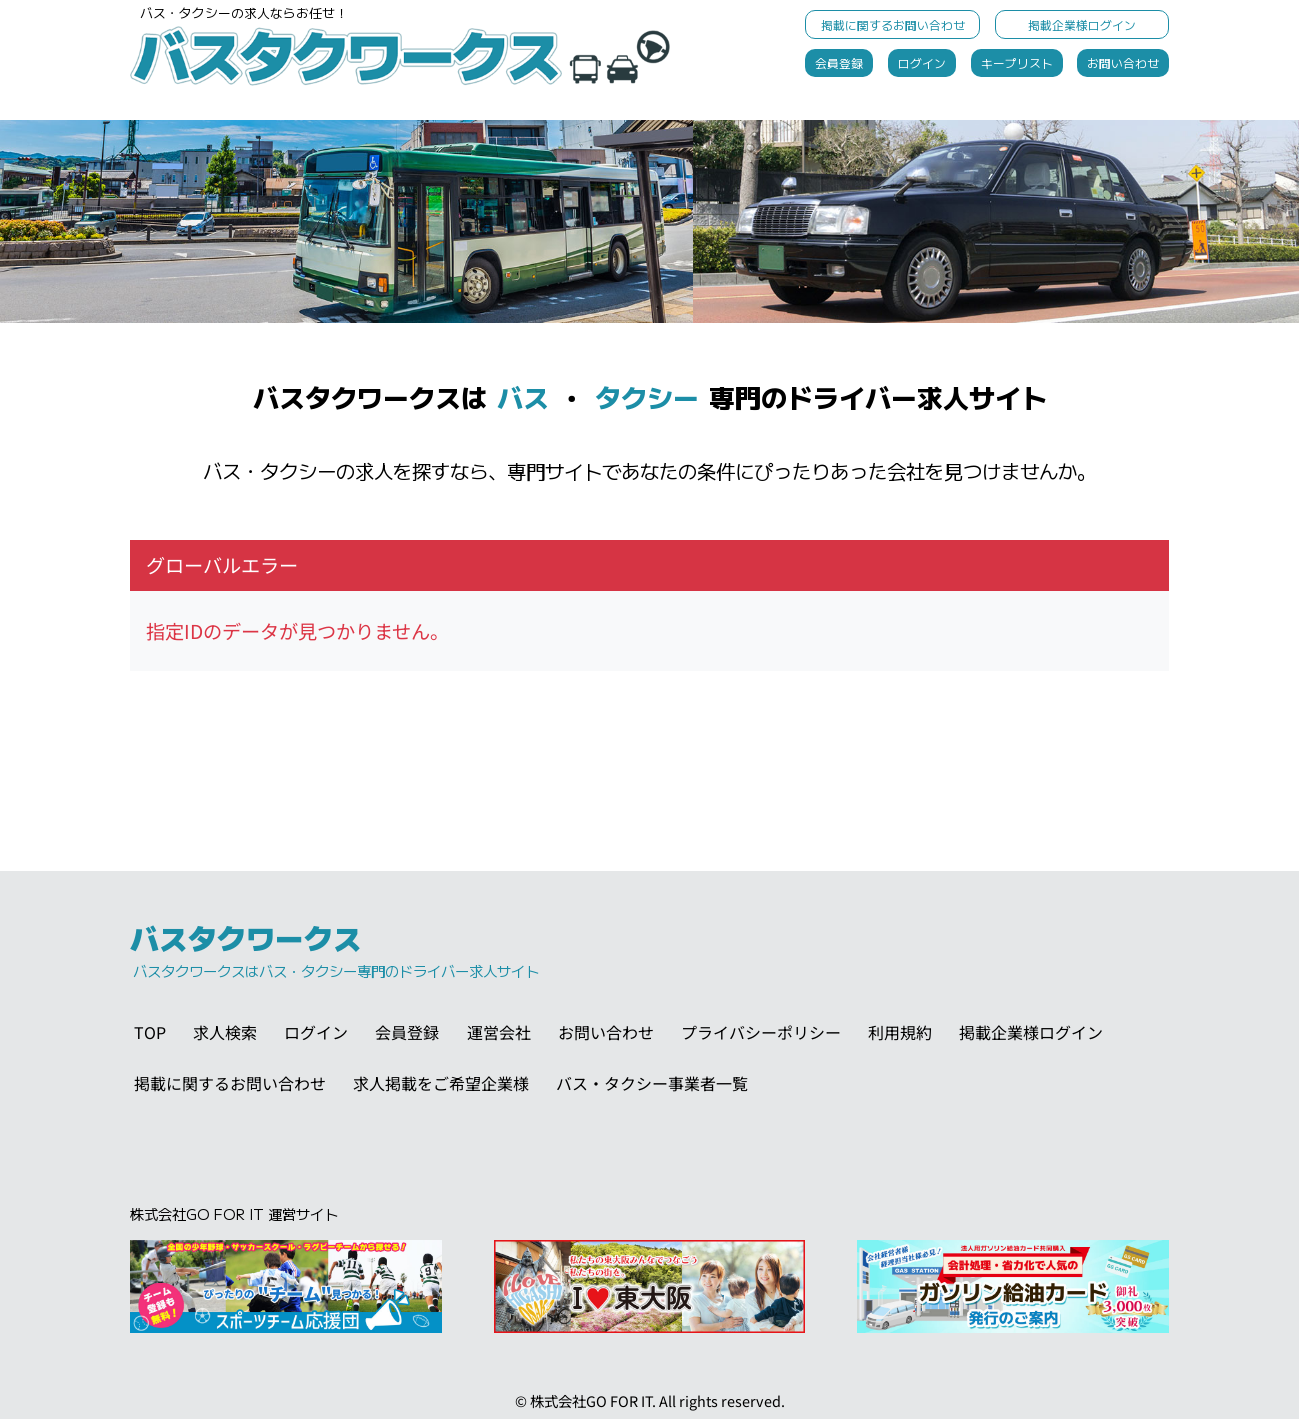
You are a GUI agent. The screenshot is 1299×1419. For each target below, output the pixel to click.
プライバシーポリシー (761, 1032)
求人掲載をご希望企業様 (441, 1083)
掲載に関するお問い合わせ (893, 24)
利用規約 (900, 1032)
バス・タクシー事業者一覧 (652, 1083)
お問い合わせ (1123, 62)
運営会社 (499, 1032)
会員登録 (839, 62)
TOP (150, 1032)
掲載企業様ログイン (1082, 24)
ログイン (922, 62)
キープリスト (1017, 62)
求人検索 (225, 1032)
